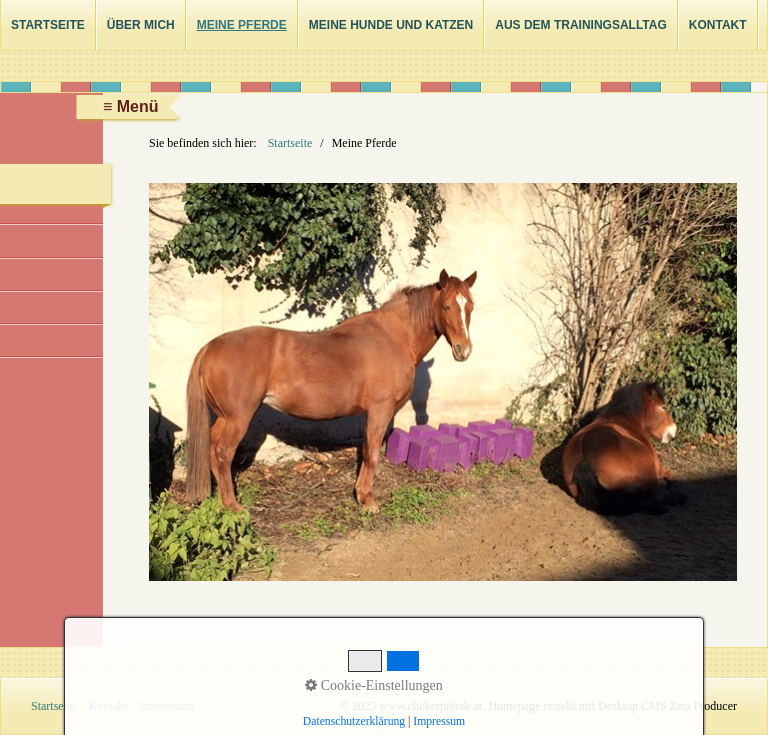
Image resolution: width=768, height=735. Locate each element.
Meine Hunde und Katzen (391, 25)
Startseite (48, 25)
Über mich (141, 25)
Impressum (166, 706)
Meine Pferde (242, 25)
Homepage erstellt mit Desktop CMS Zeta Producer (612, 706)
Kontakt (718, 25)
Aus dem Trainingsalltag (581, 25)
